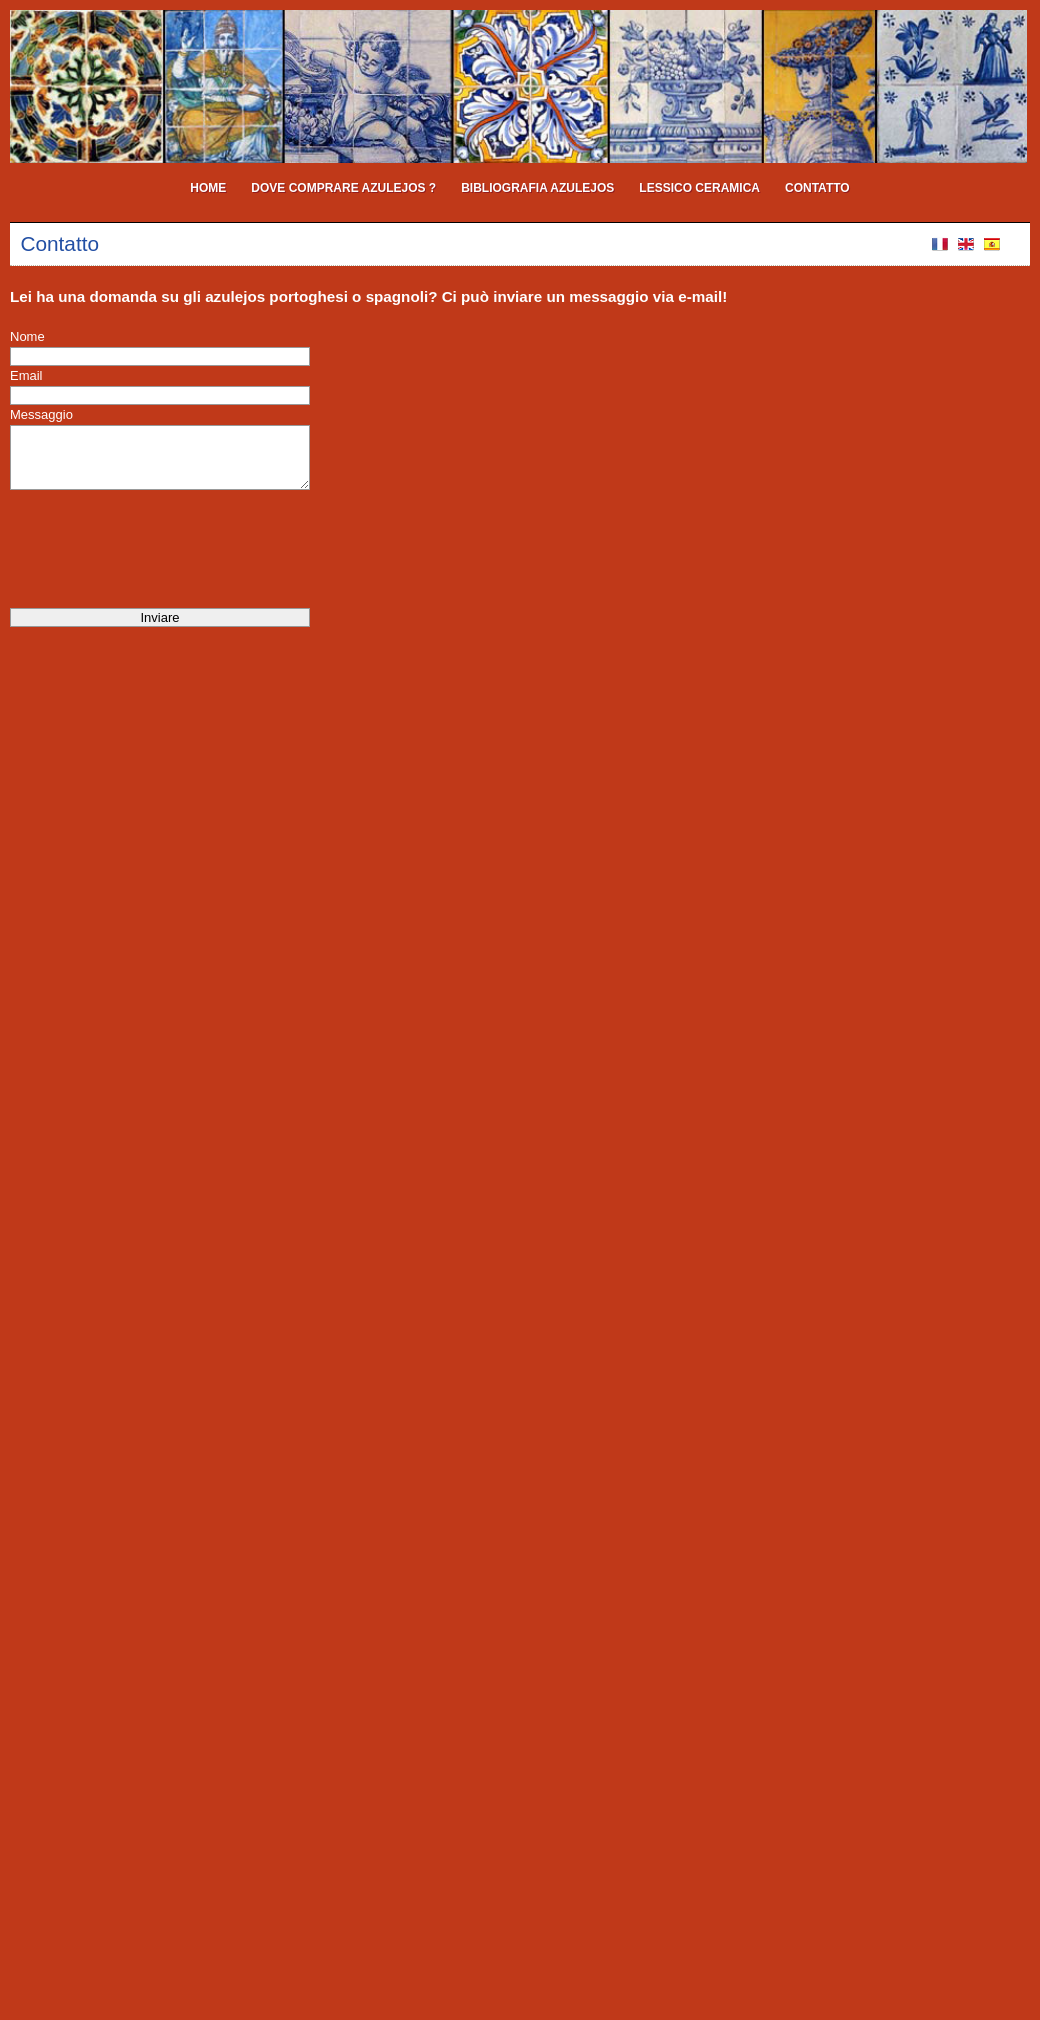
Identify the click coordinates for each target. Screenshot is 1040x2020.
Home (208, 188)
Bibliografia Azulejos (537, 188)
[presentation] (162, 549)
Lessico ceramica (699, 188)
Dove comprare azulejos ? (343, 188)
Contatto (817, 188)
